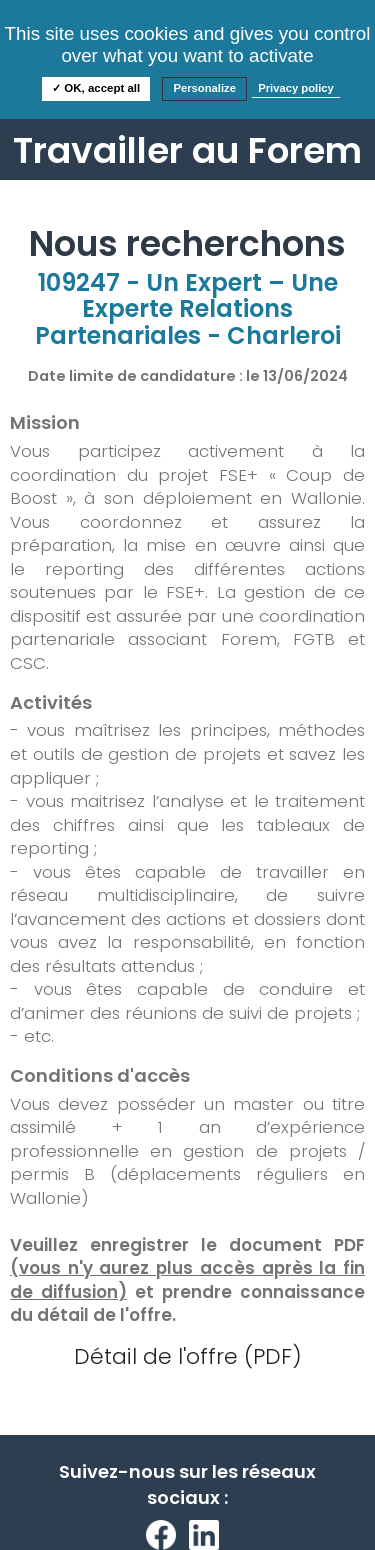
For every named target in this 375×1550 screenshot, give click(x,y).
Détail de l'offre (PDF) (188, 1356)
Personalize (204, 88)
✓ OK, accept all (96, 88)
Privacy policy (296, 88)
